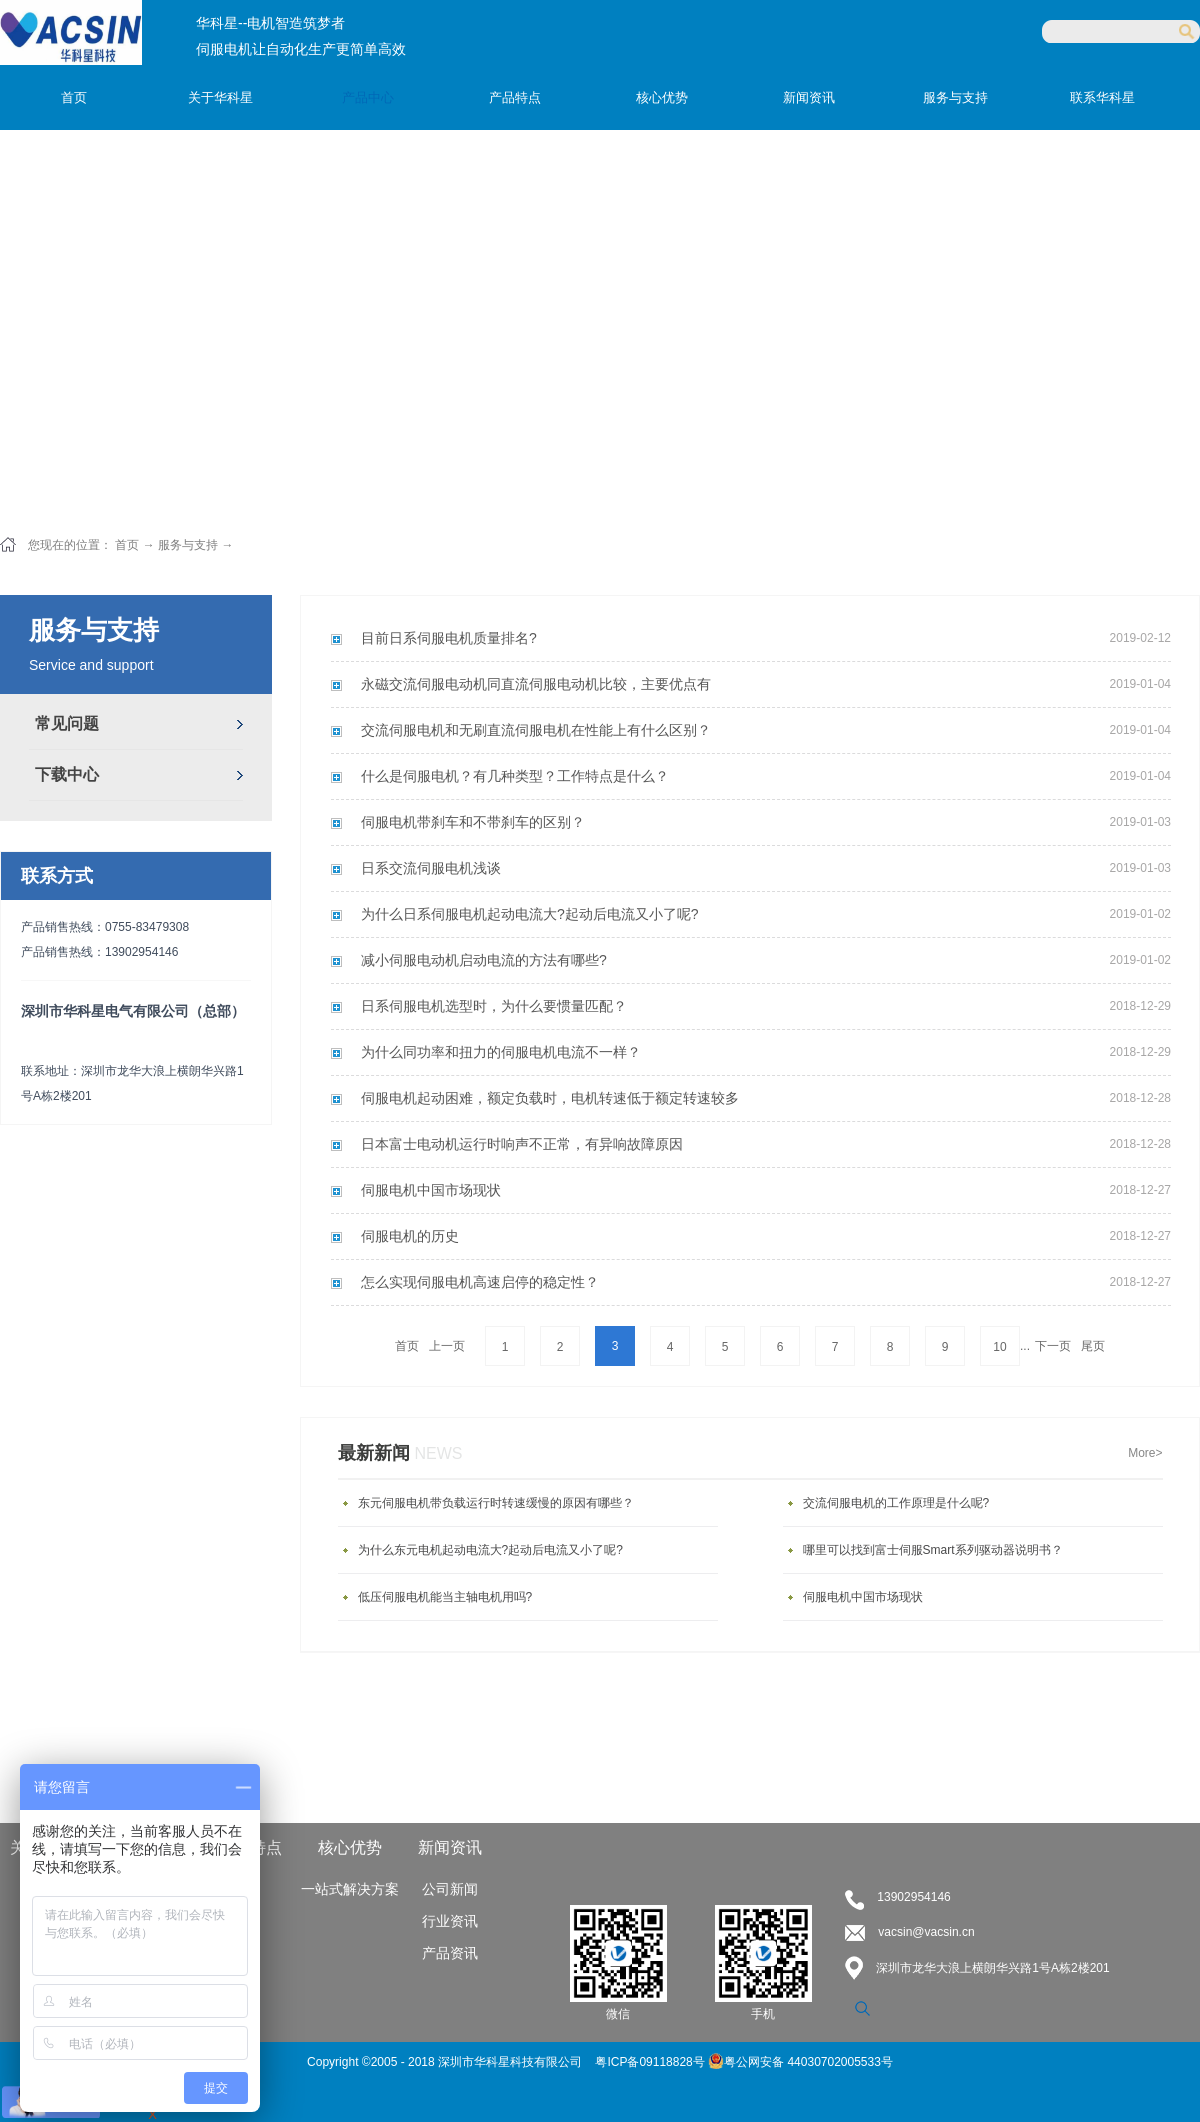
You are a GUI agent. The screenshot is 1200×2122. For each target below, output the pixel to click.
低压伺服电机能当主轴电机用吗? (445, 1597)
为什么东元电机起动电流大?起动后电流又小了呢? (490, 1550)
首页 (74, 97)
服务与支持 (188, 545)
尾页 (1093, 1346)
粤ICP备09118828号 (651, 2062)
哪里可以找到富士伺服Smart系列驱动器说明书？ (933, 1550)
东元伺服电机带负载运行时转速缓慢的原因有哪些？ (496, 1503)
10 (999, 1347)
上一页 (447, 1346)
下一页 (1053, 1346)
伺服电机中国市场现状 (863, 1597)
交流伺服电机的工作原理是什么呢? (896, 1503)
